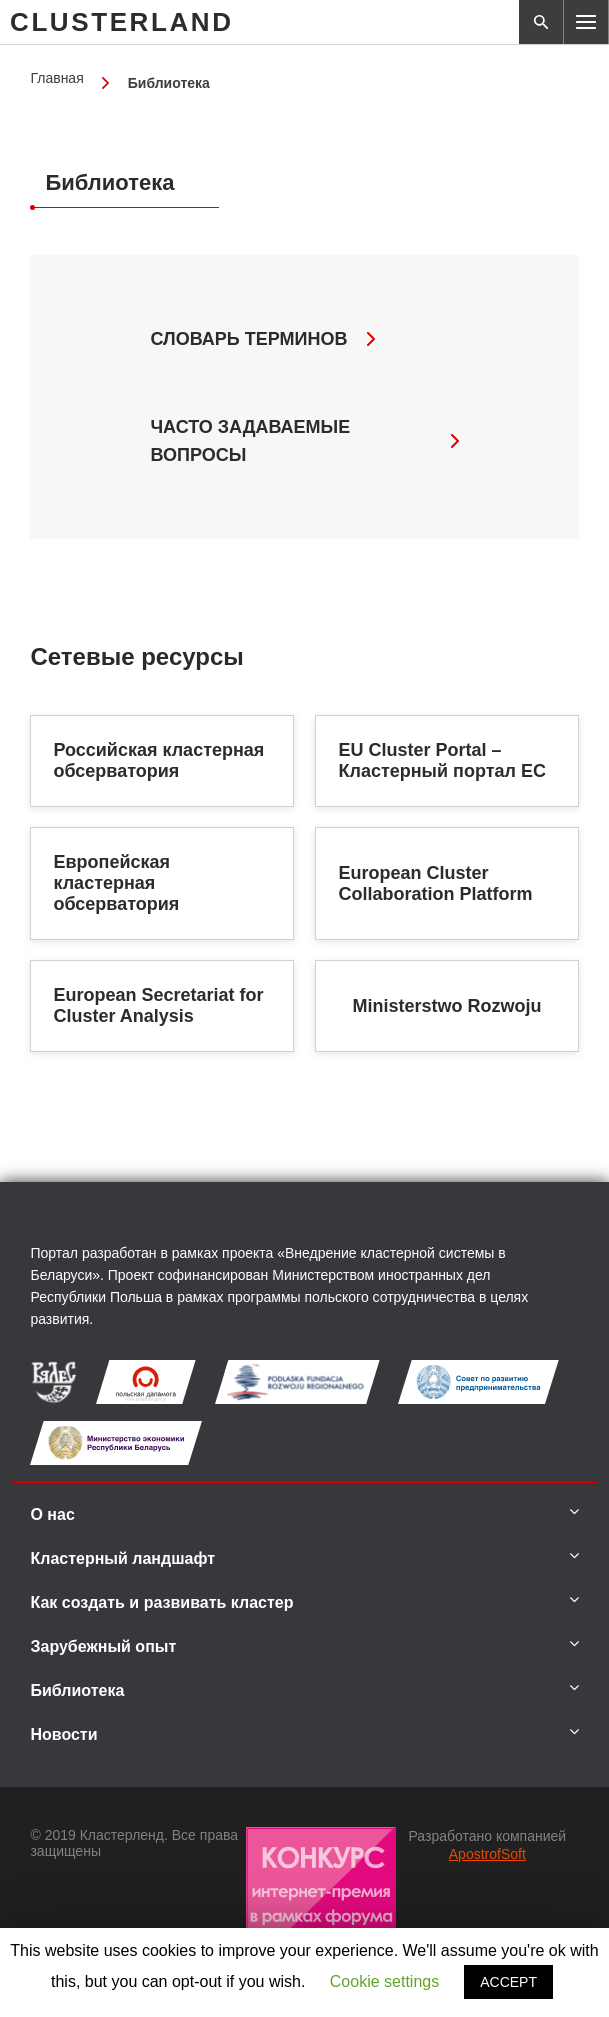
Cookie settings (384, 1981)
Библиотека (77, 1690)
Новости (63, 1734)
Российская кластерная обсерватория (158, 760)
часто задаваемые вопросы (304, 441)
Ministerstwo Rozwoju (447, 1006)
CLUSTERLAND (122, 22)
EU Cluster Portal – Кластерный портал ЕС (441, 760)
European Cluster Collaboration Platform (435, 883)
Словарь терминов (262, 339)
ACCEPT (508, 1982)
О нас (52, 1514)
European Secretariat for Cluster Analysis (158, 1005)
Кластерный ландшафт (122, 1558)
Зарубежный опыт (103, 1646)
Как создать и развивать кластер (161, 1602)
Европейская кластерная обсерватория (116, 883)
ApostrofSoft (487, 1854)
